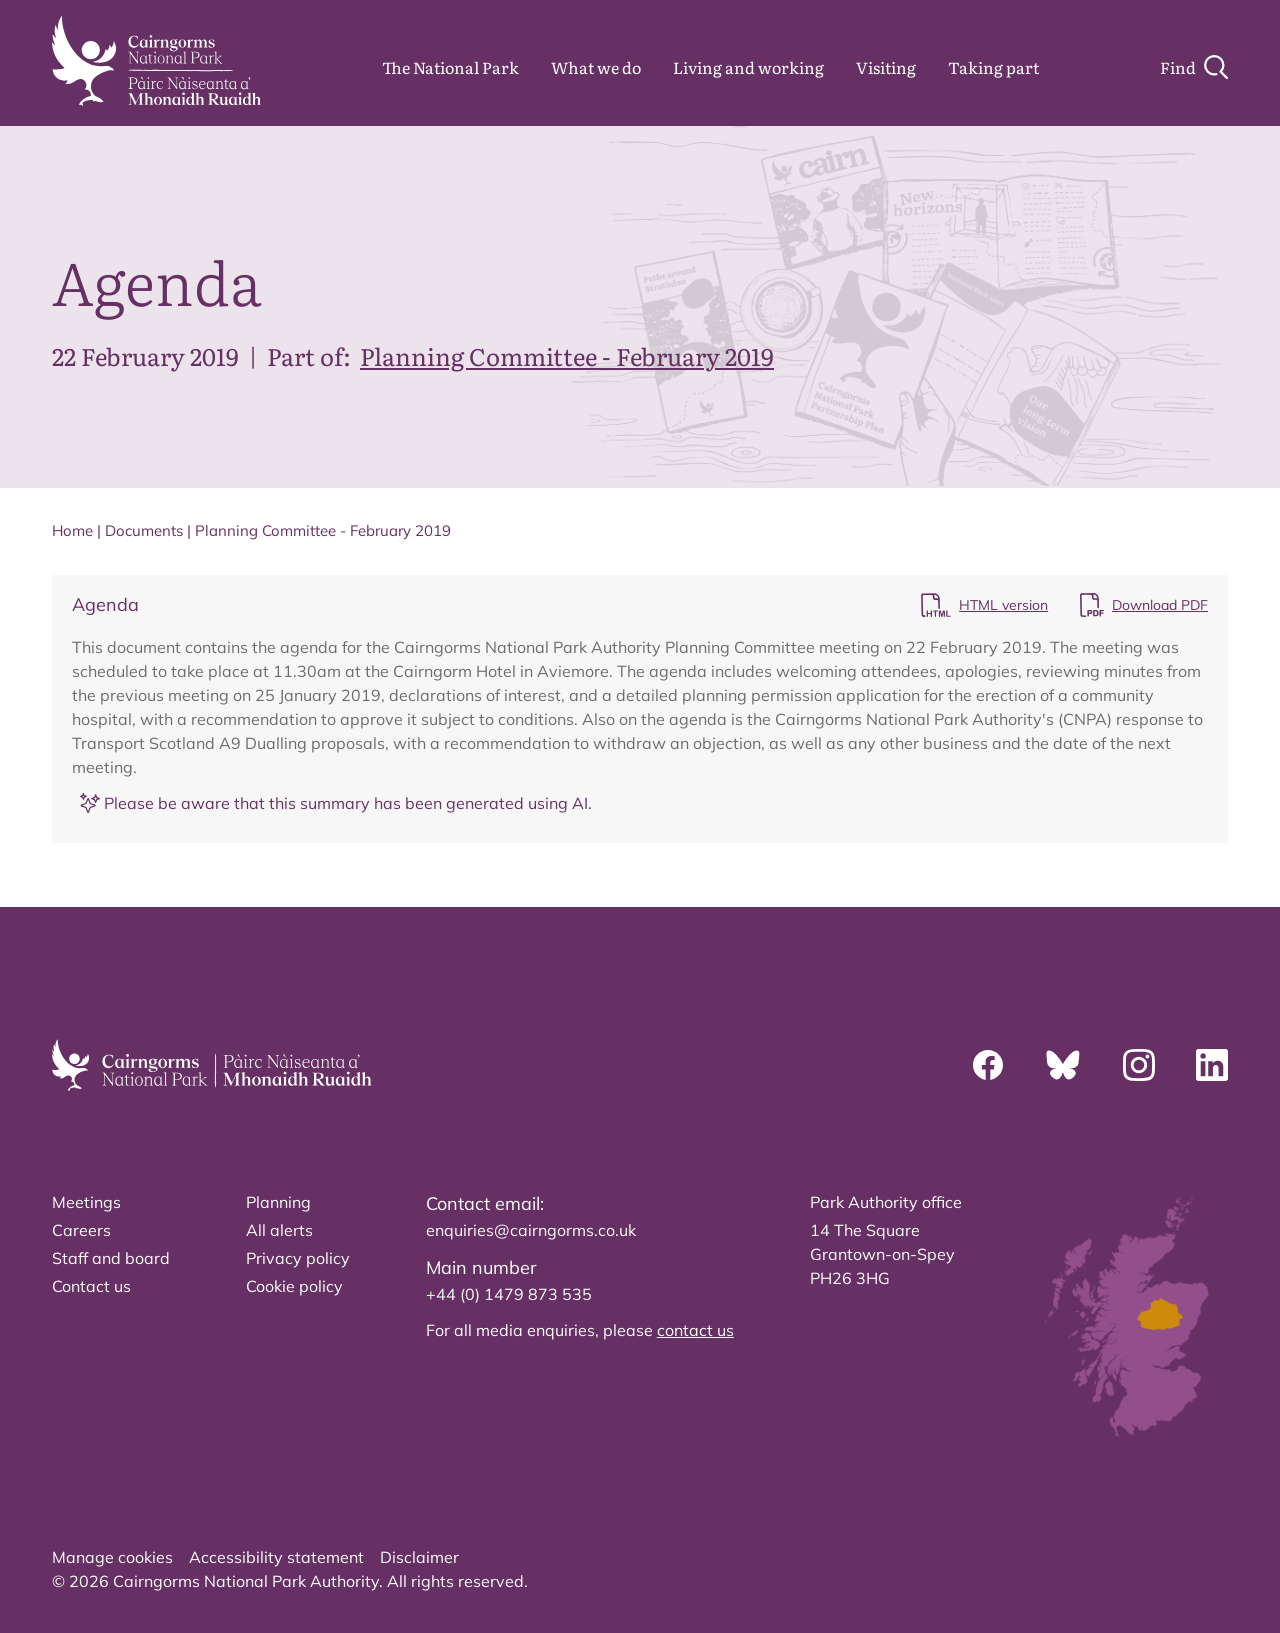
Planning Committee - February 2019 (567, 355)
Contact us (91, 1286)
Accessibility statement (276, 1557)
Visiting (886, 67)
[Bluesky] (1063, 1065)
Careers (81, 1230)
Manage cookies (112, 1557)
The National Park (450, 67)
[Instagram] (1139, 1065)
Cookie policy (294, 1286)
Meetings (86, 1202)
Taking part (993, 67)
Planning (278, 1202)
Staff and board (111, 1258)
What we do (596, 67)
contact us (695, 1330)
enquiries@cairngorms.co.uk (531, 1230)
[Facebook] (988, 1065)
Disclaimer (419, 1557)
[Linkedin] (1212, 1065)
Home (72, 530)
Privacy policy (298, 1258)
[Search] (1194, 67)
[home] (156, 61)
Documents (144, 530)
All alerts (279, 1230)
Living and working (748, 67)
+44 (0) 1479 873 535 (509, 1294)
